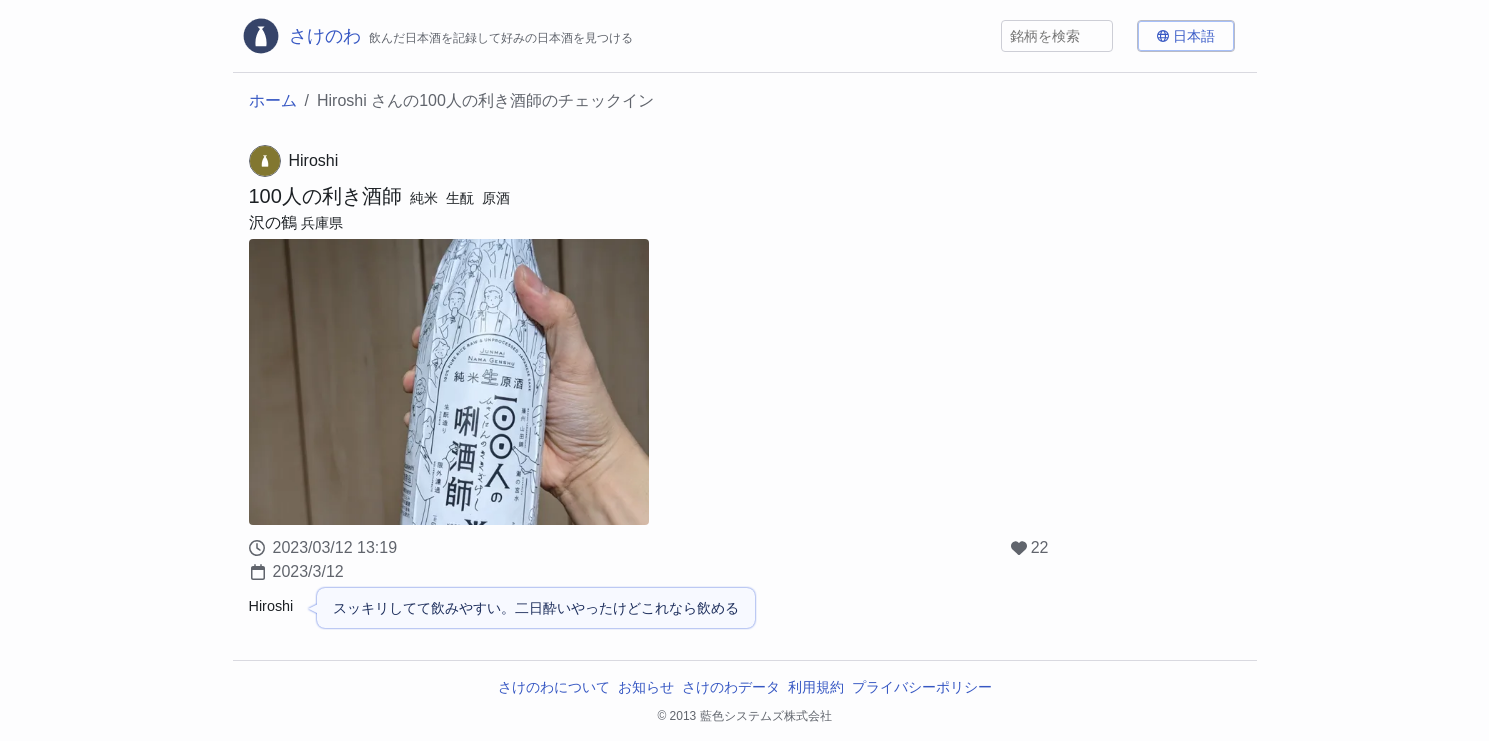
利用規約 (816, 687)
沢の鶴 (273, 222)
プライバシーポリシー (922, 687)
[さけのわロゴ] (437, 36)
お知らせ (646, 687)
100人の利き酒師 (325, 196)
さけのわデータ (731, 687)
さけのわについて (554, 687)
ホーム (273, 100)
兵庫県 (322, 223)
